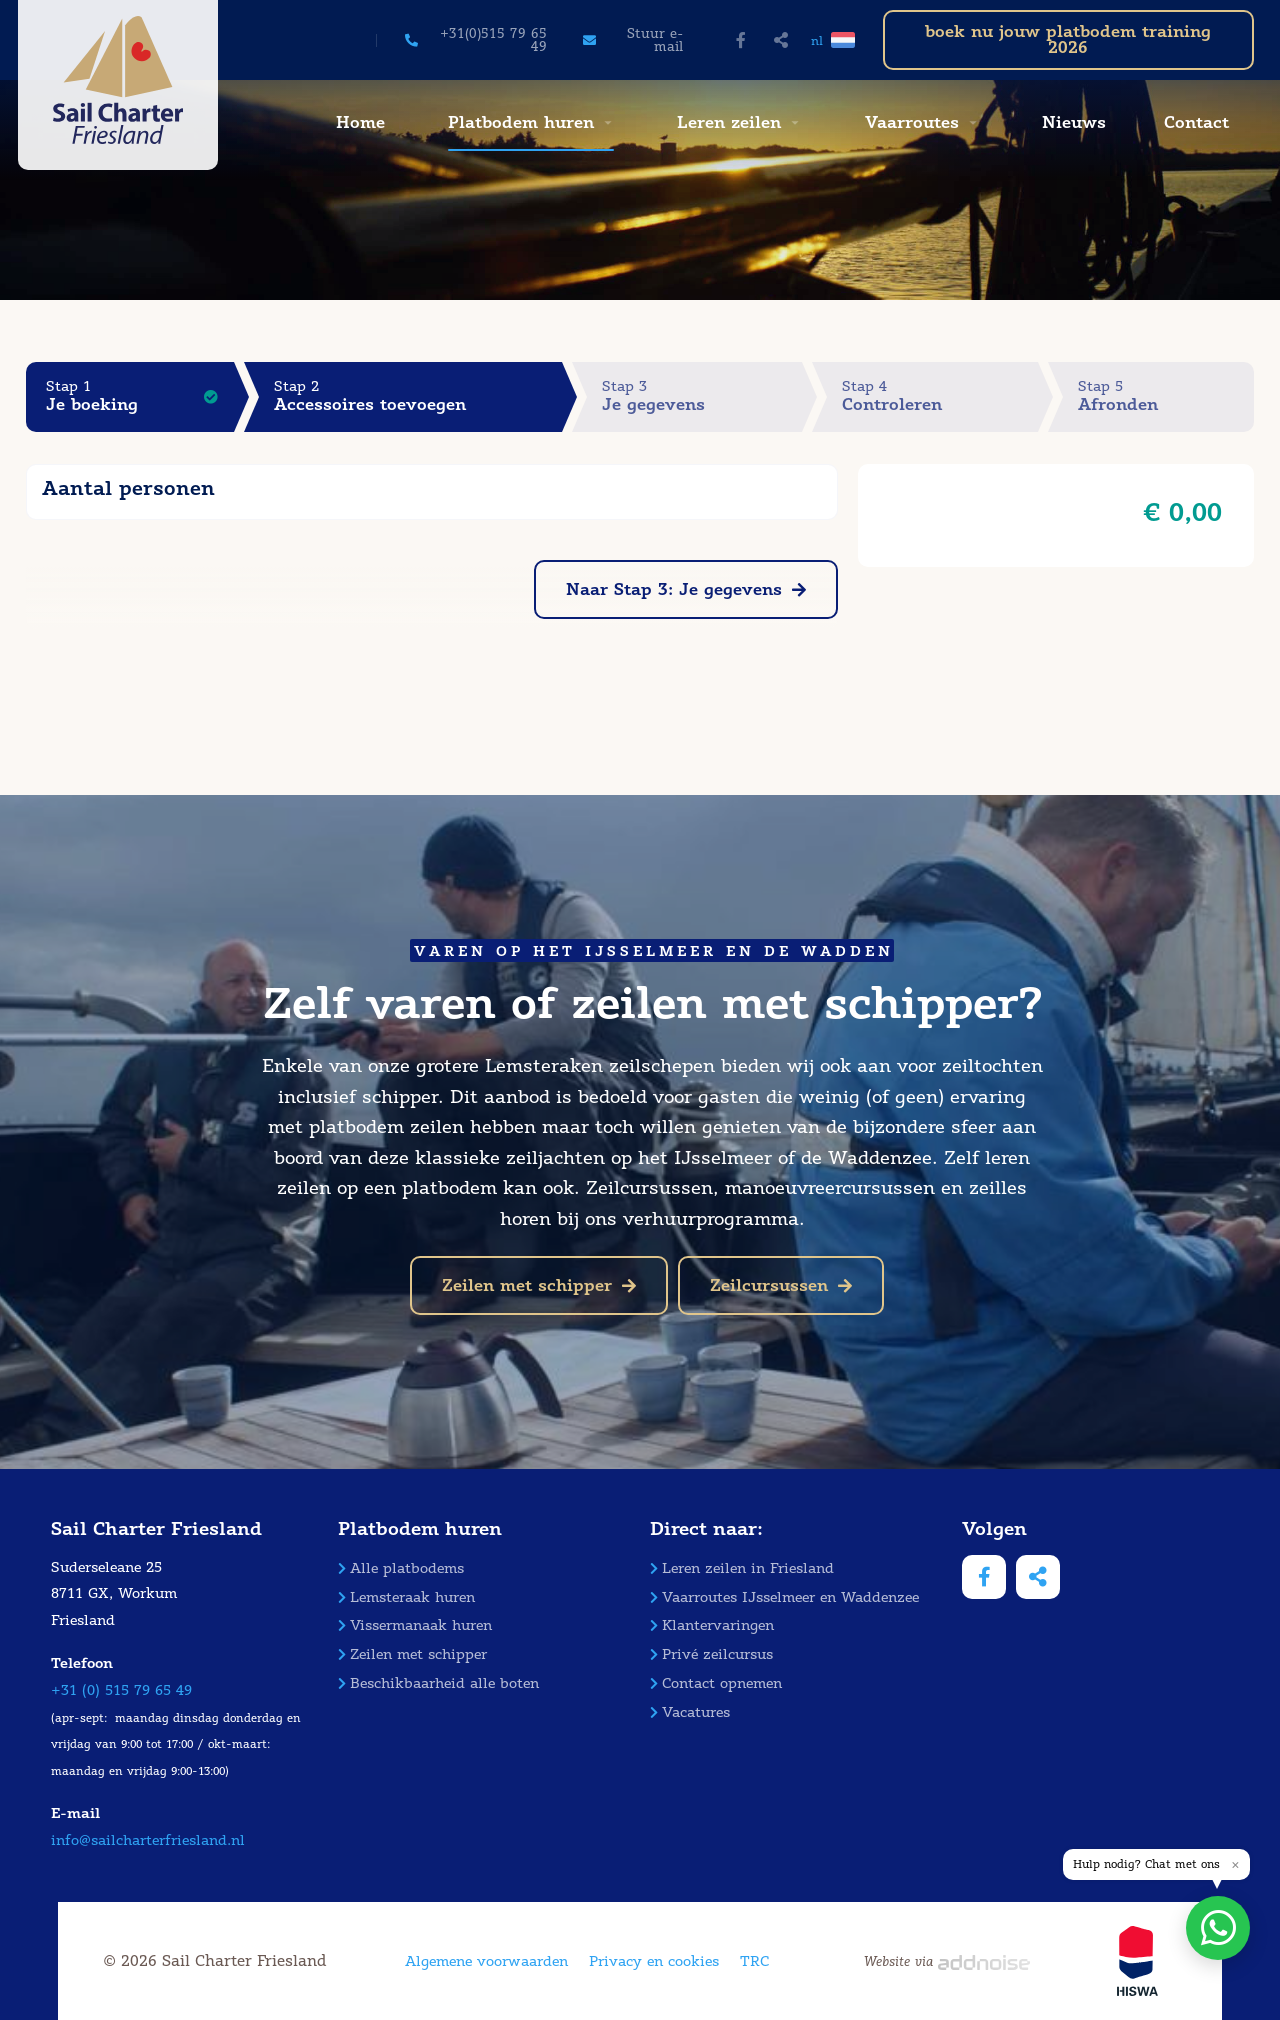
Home (360, 122)
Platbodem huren (521, 122)
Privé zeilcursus (711, 1654)
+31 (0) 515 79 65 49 (121, 1690)
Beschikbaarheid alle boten (438, 1683)
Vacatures (690, 1712)
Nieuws (1074, 122)
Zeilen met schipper (539, 1285)
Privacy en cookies (654, 1961)
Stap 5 (1166, 396)
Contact (1196, 122)
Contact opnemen (716, 1683)
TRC (754, 1961)
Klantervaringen (712, 1625)
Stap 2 (418, 396)
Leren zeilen (729, 122)
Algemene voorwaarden (486, 1961)
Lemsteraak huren (406, 1597)
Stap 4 (940, 396)
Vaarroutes (912, 122)
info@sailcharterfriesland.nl (148, 1840)
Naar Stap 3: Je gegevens (686, 589)
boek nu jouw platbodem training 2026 (1068, 39)
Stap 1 (140, 396)
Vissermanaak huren (415, 1625)
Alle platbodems (401, 1568)
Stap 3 (701, 396)
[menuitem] (358, 123)
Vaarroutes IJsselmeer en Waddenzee (784, 1597)
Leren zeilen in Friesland (742, 1568)
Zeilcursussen (781, 1285)
